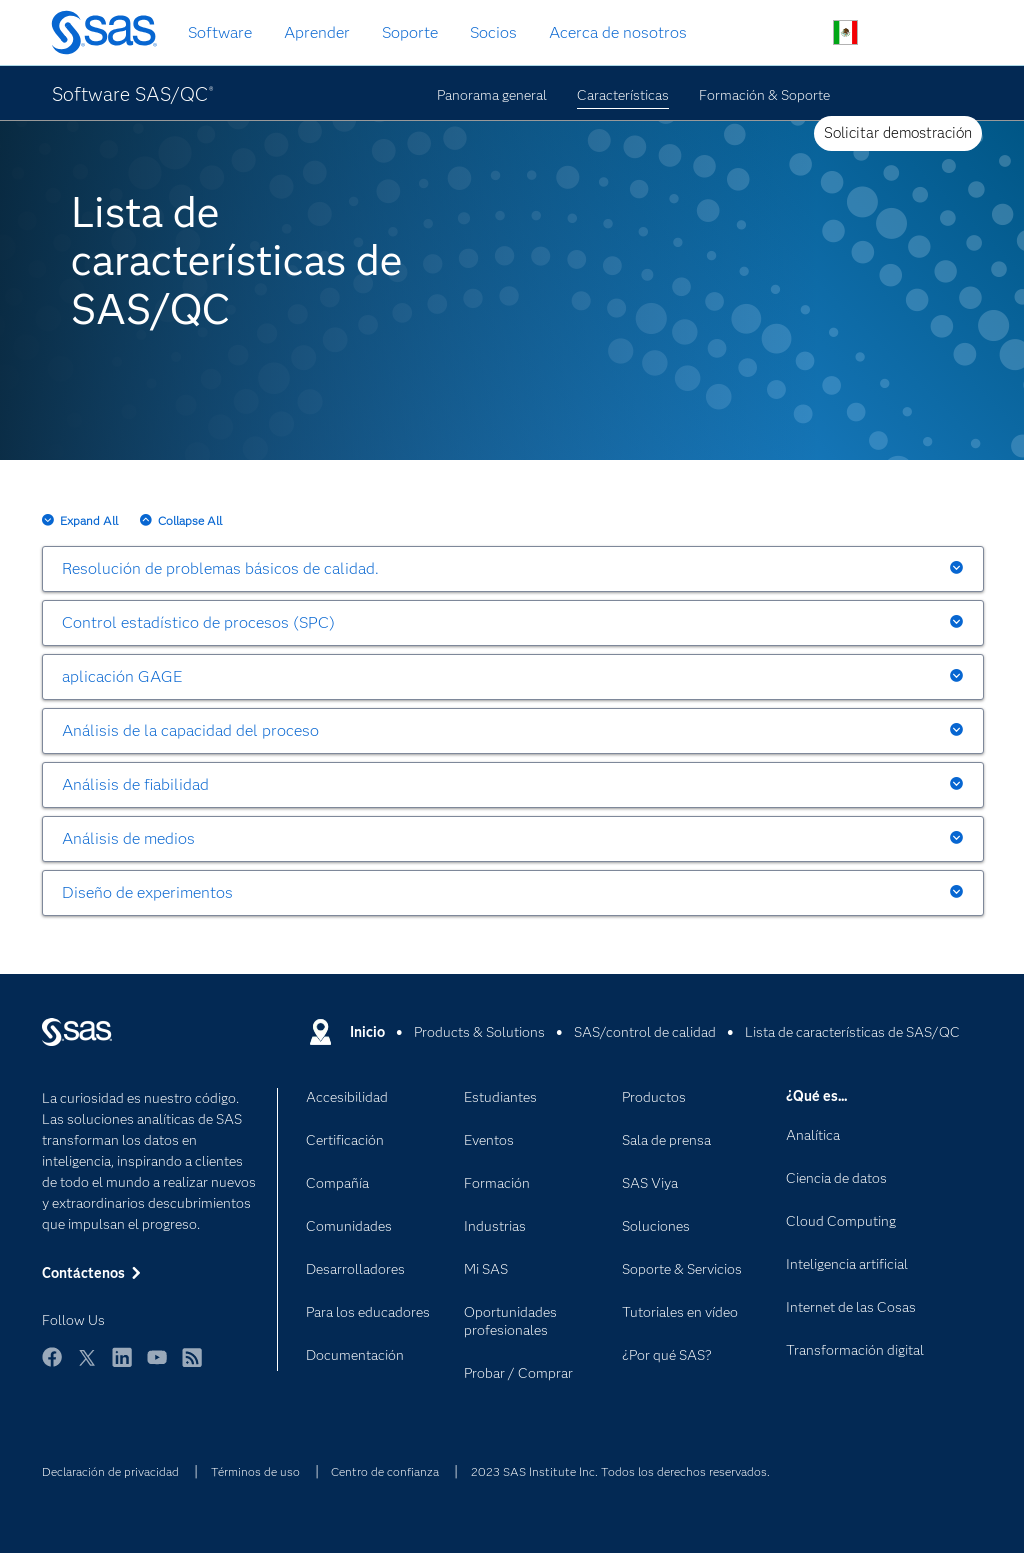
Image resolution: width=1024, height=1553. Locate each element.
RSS (192, 1366)
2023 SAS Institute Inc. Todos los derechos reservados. (620, 1471)
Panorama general (492, 95)
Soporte (410, 32)
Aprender (317, 32)
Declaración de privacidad (110, 1471)
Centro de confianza (385, 1471)
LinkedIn (122, 1366)
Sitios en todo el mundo (845, 32)
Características (623, 95)
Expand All (89, 520)
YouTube (157, 1366)
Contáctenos (892, 33)
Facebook (52, 1366)
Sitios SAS (939, 33)
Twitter (87, 1366)
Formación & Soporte (764, 95)
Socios (493, 32)
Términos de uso (255, 1471)
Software (220, 32)
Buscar (798, 33)
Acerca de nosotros (618, 32)
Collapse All (190, 520)
